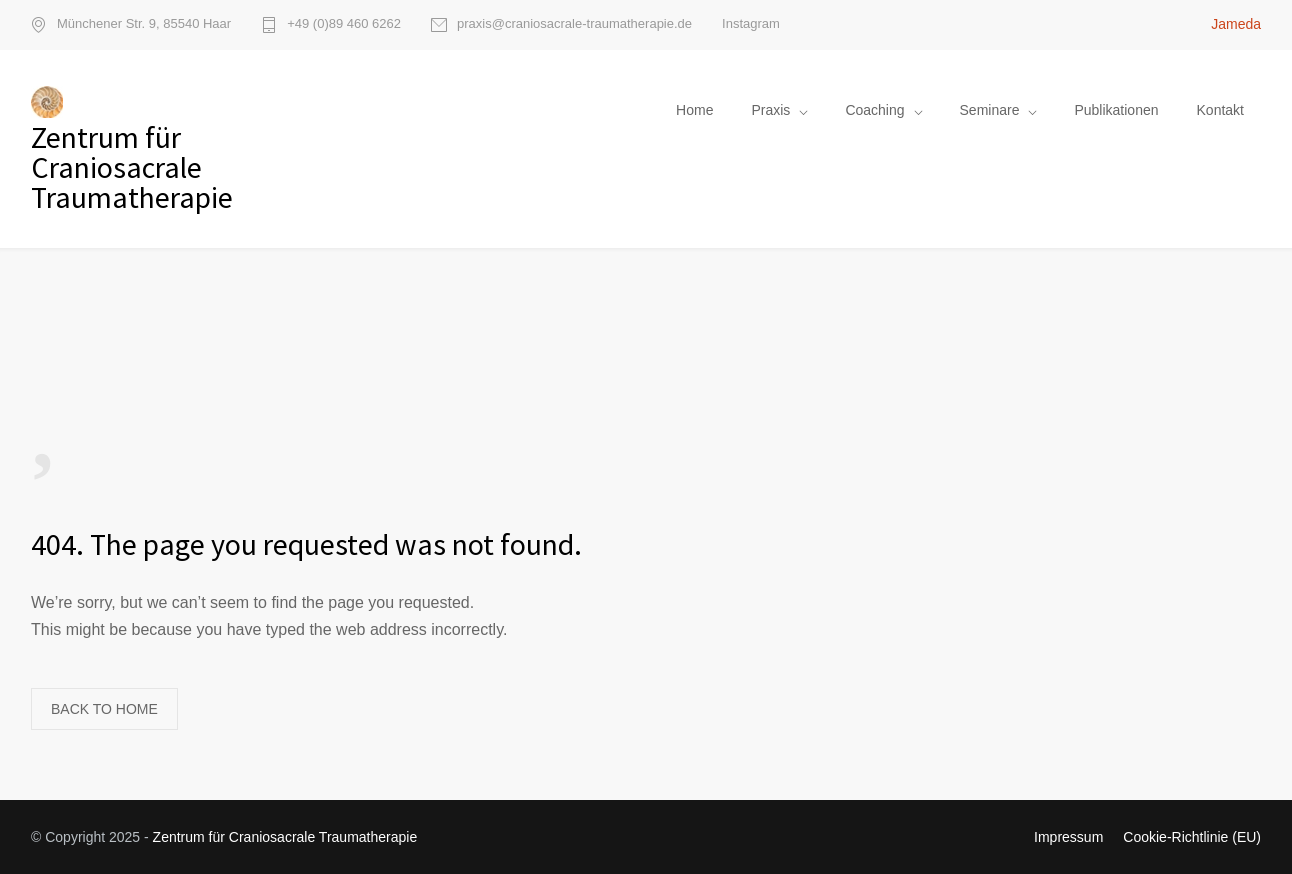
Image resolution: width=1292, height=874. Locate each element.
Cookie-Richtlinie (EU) (1192, 837)
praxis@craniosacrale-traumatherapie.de (574, 24)
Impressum (1068, 837)
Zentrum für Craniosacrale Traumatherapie (285, 837)
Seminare (990, 110)
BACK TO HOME (104, 709)
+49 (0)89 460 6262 (344, 24)
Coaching (874, 110)
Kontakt (1220, 110)
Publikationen (1116, 110)
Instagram (751, 23)
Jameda (1236, 24)
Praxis (770, 110)
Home (694, 110)
